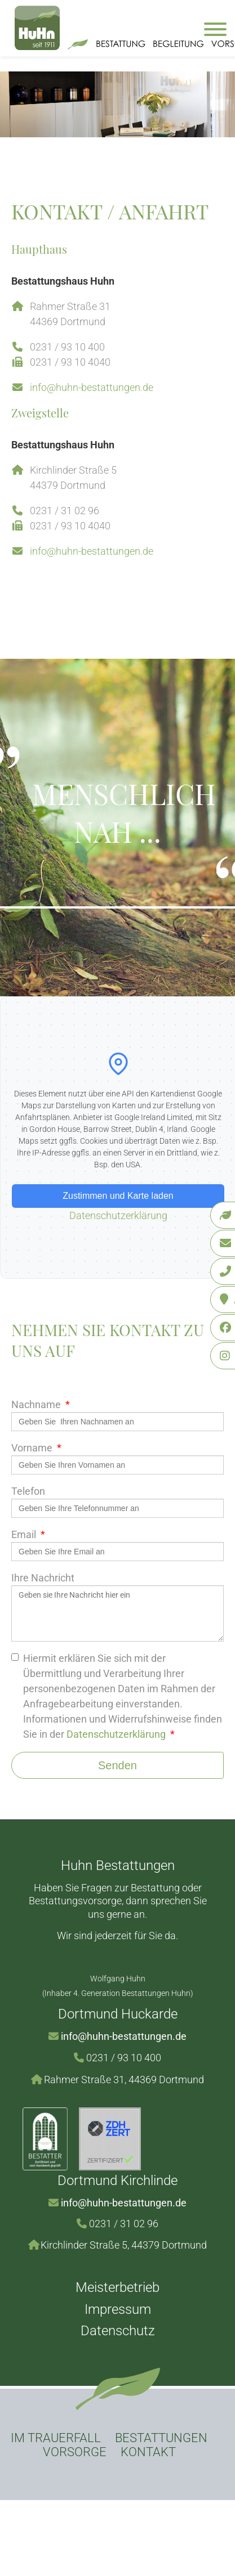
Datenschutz (118, 2331)
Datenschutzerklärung (118, 1215)
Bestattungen (161, 2438)
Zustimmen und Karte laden (118, 1196)
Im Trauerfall (56, 2438)
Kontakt (148, 2452)
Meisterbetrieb (117, 2287)
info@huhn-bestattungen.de (91, 387)
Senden (117, 1765)
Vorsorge (75, 2452)
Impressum (118, 2309)
